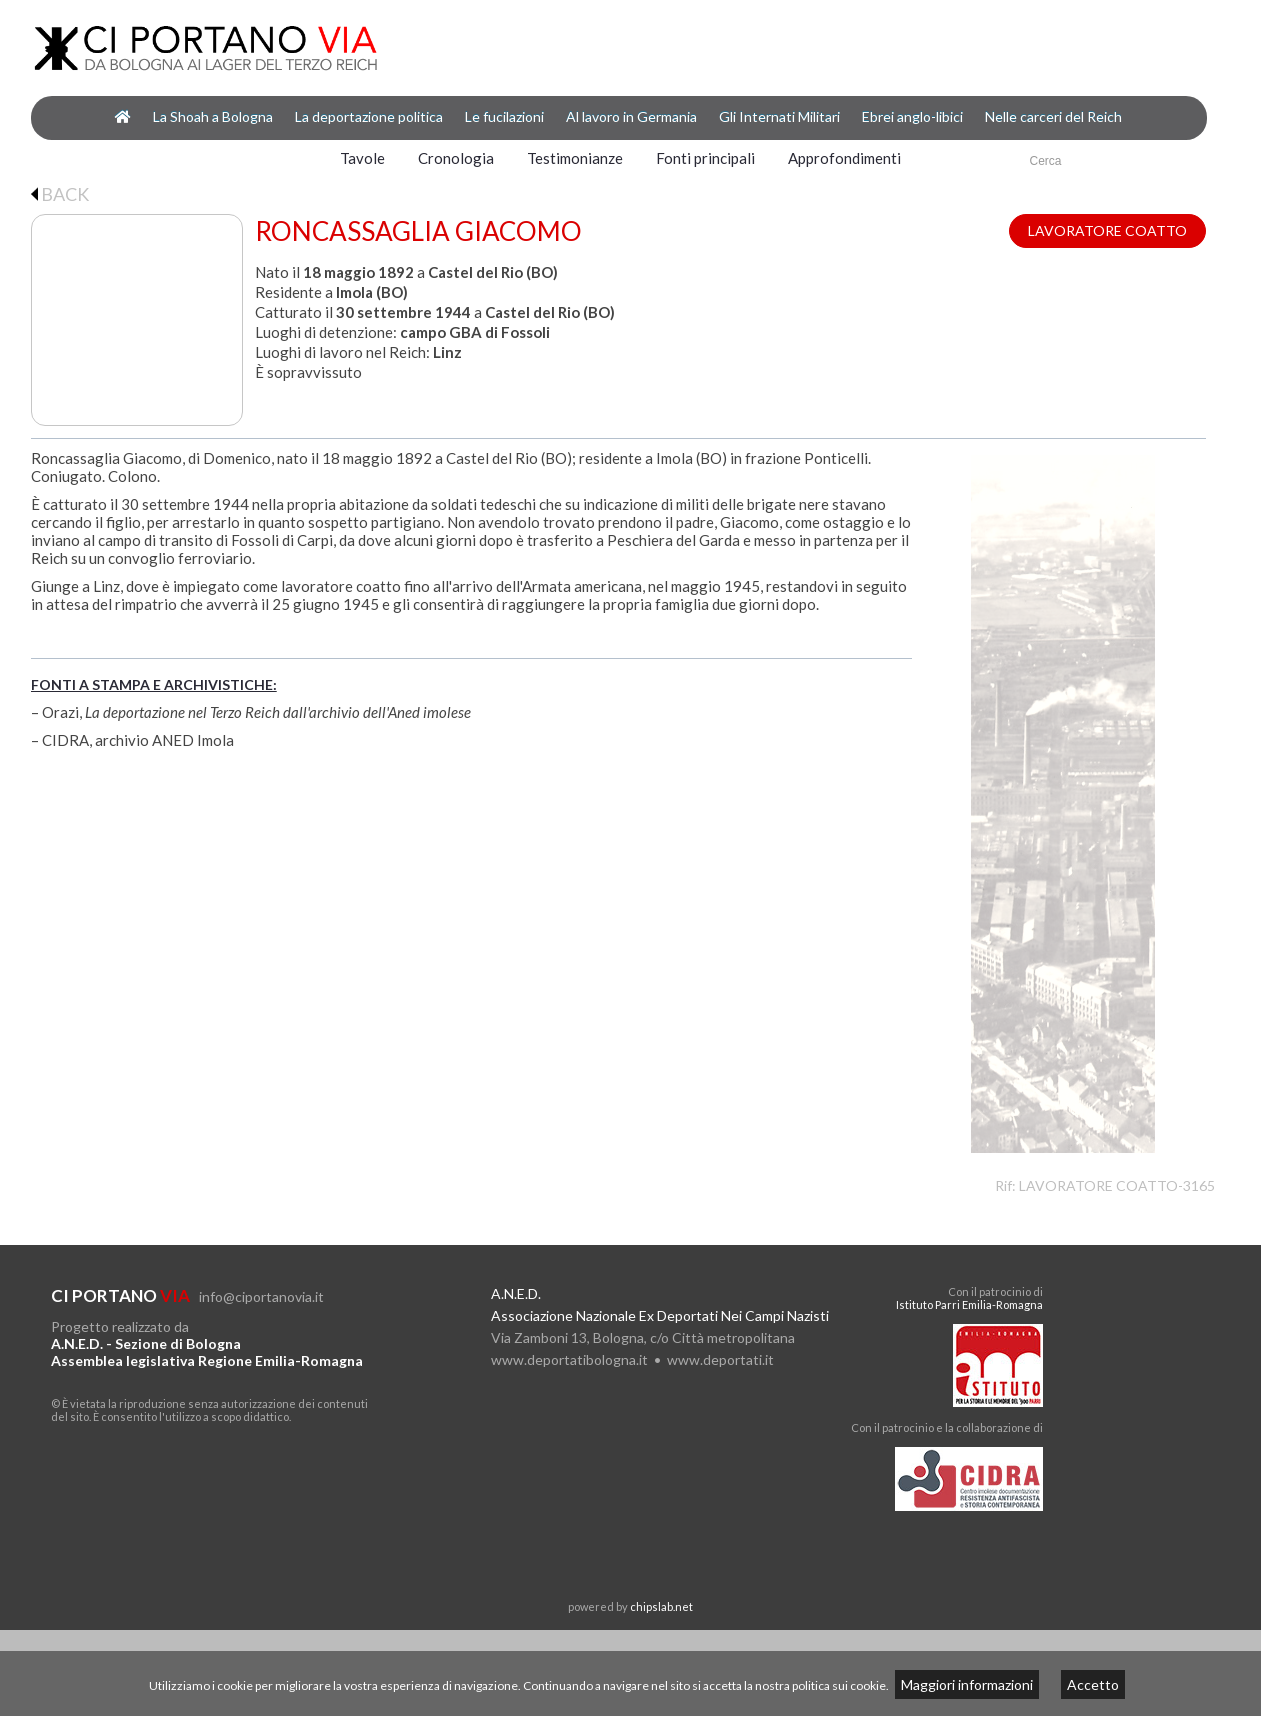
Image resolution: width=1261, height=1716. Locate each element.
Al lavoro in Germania (631, 116)
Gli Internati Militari (779, 116)
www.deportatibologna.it (569, 1359)
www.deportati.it (720, 1359)
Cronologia (456, 158)
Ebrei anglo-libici (912, 116)
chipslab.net (661, 1606)
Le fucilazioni (504, 116)
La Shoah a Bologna (213, 116)
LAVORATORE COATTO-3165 (1117, 1185)
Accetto (1093, 1684)
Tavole (362, 158)
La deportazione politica (369, 116)
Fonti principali (705, 158)
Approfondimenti (844, 158)
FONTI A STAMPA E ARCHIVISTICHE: (154, 684)
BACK (60, 194)
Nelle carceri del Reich (1053, 116)
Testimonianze (575, 158)
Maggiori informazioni (967, 1684)
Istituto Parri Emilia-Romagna (969, 1304)
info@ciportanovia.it (261, 1296)
